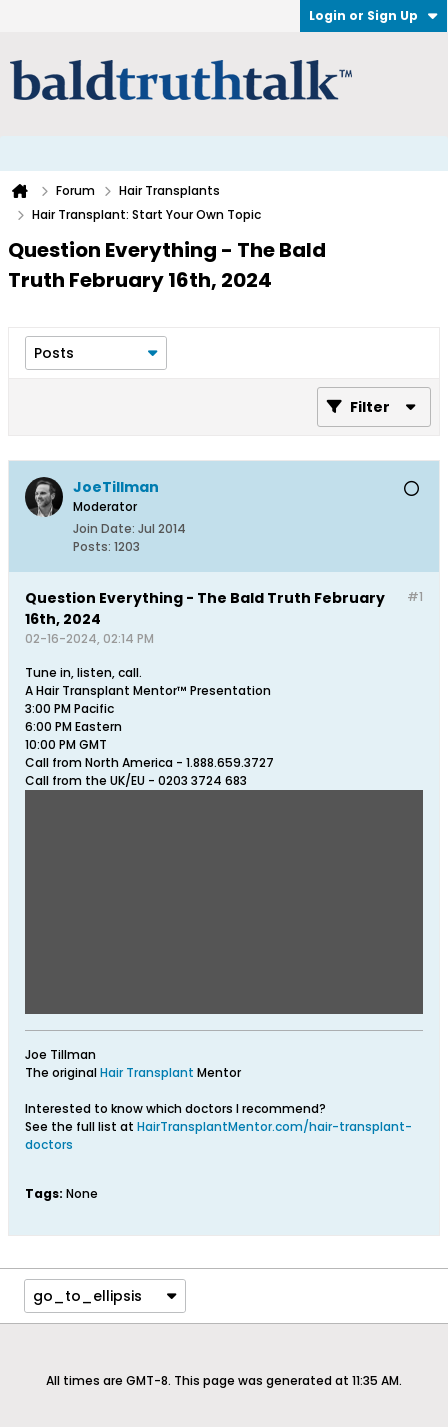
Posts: (92, 546)
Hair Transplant (148, 1072)
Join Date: (104, 528)
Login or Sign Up (373, 15)
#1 (415, 596)
